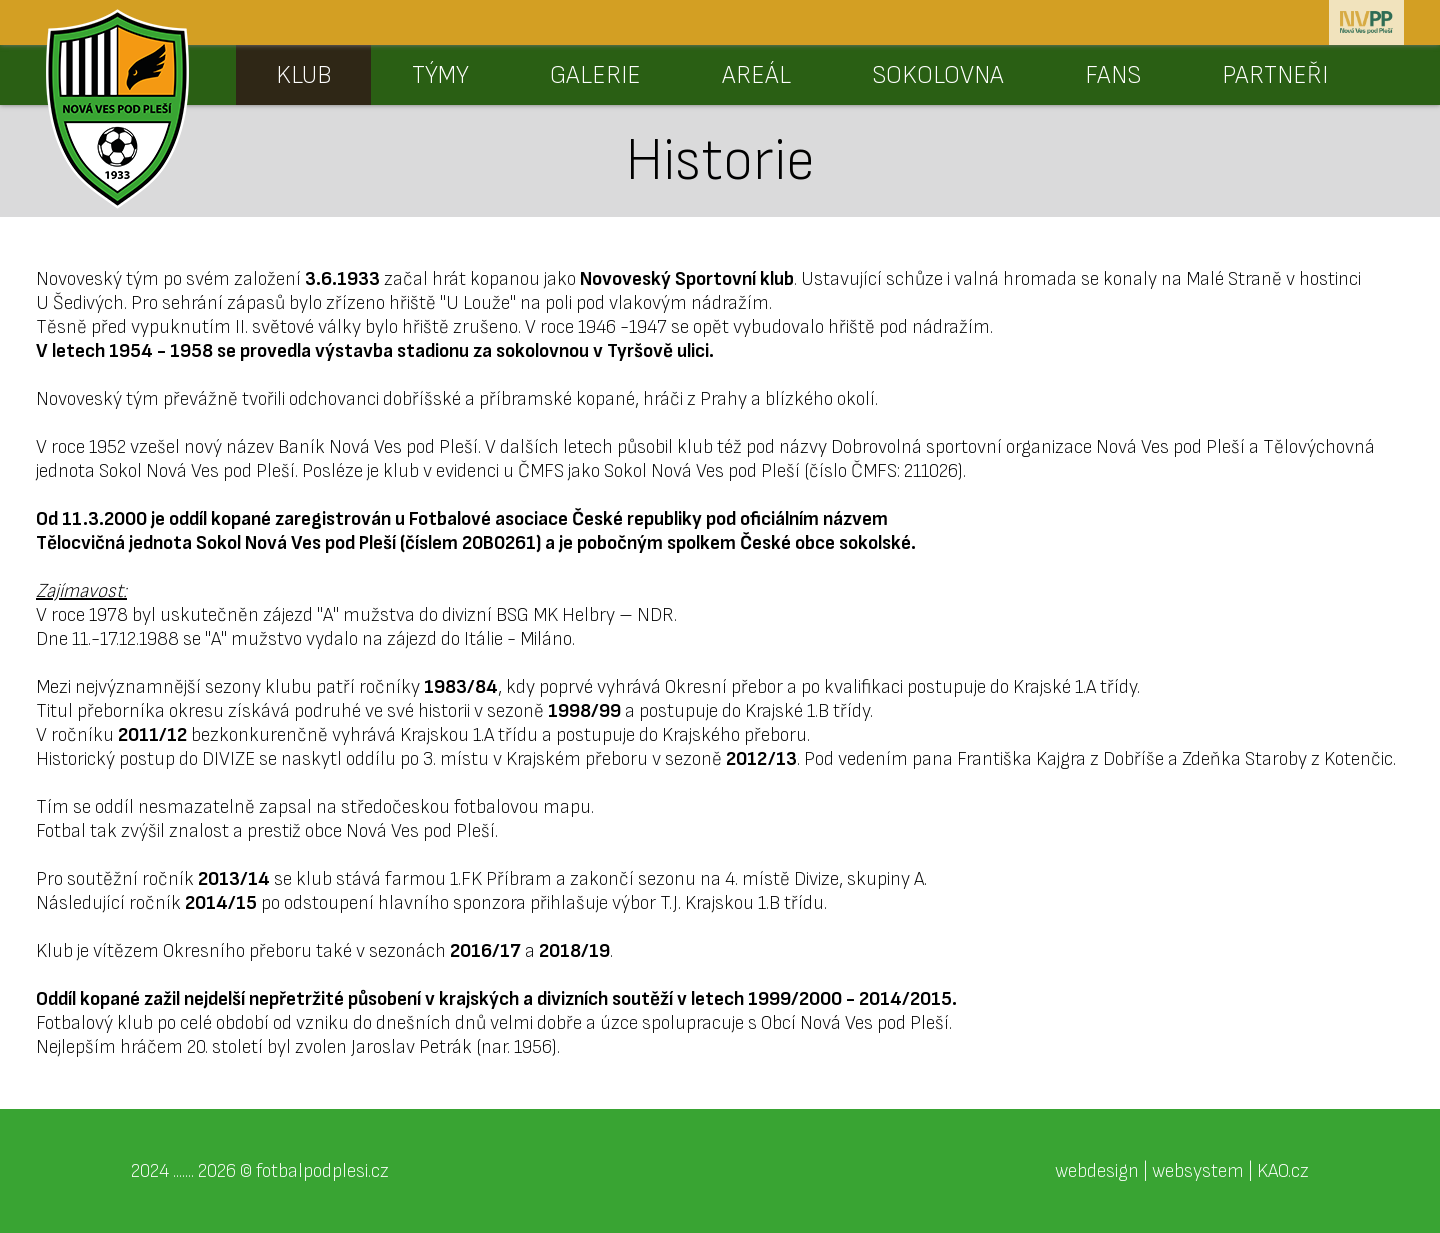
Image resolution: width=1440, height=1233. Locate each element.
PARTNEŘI (1275, 75)
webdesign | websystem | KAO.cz (1182, 1171)
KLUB (303, 75)
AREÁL (756, 75)
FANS (1113, 75)
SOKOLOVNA (938, 75)
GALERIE (595, 75)
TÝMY (440, 75)
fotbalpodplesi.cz (322, 1171)
